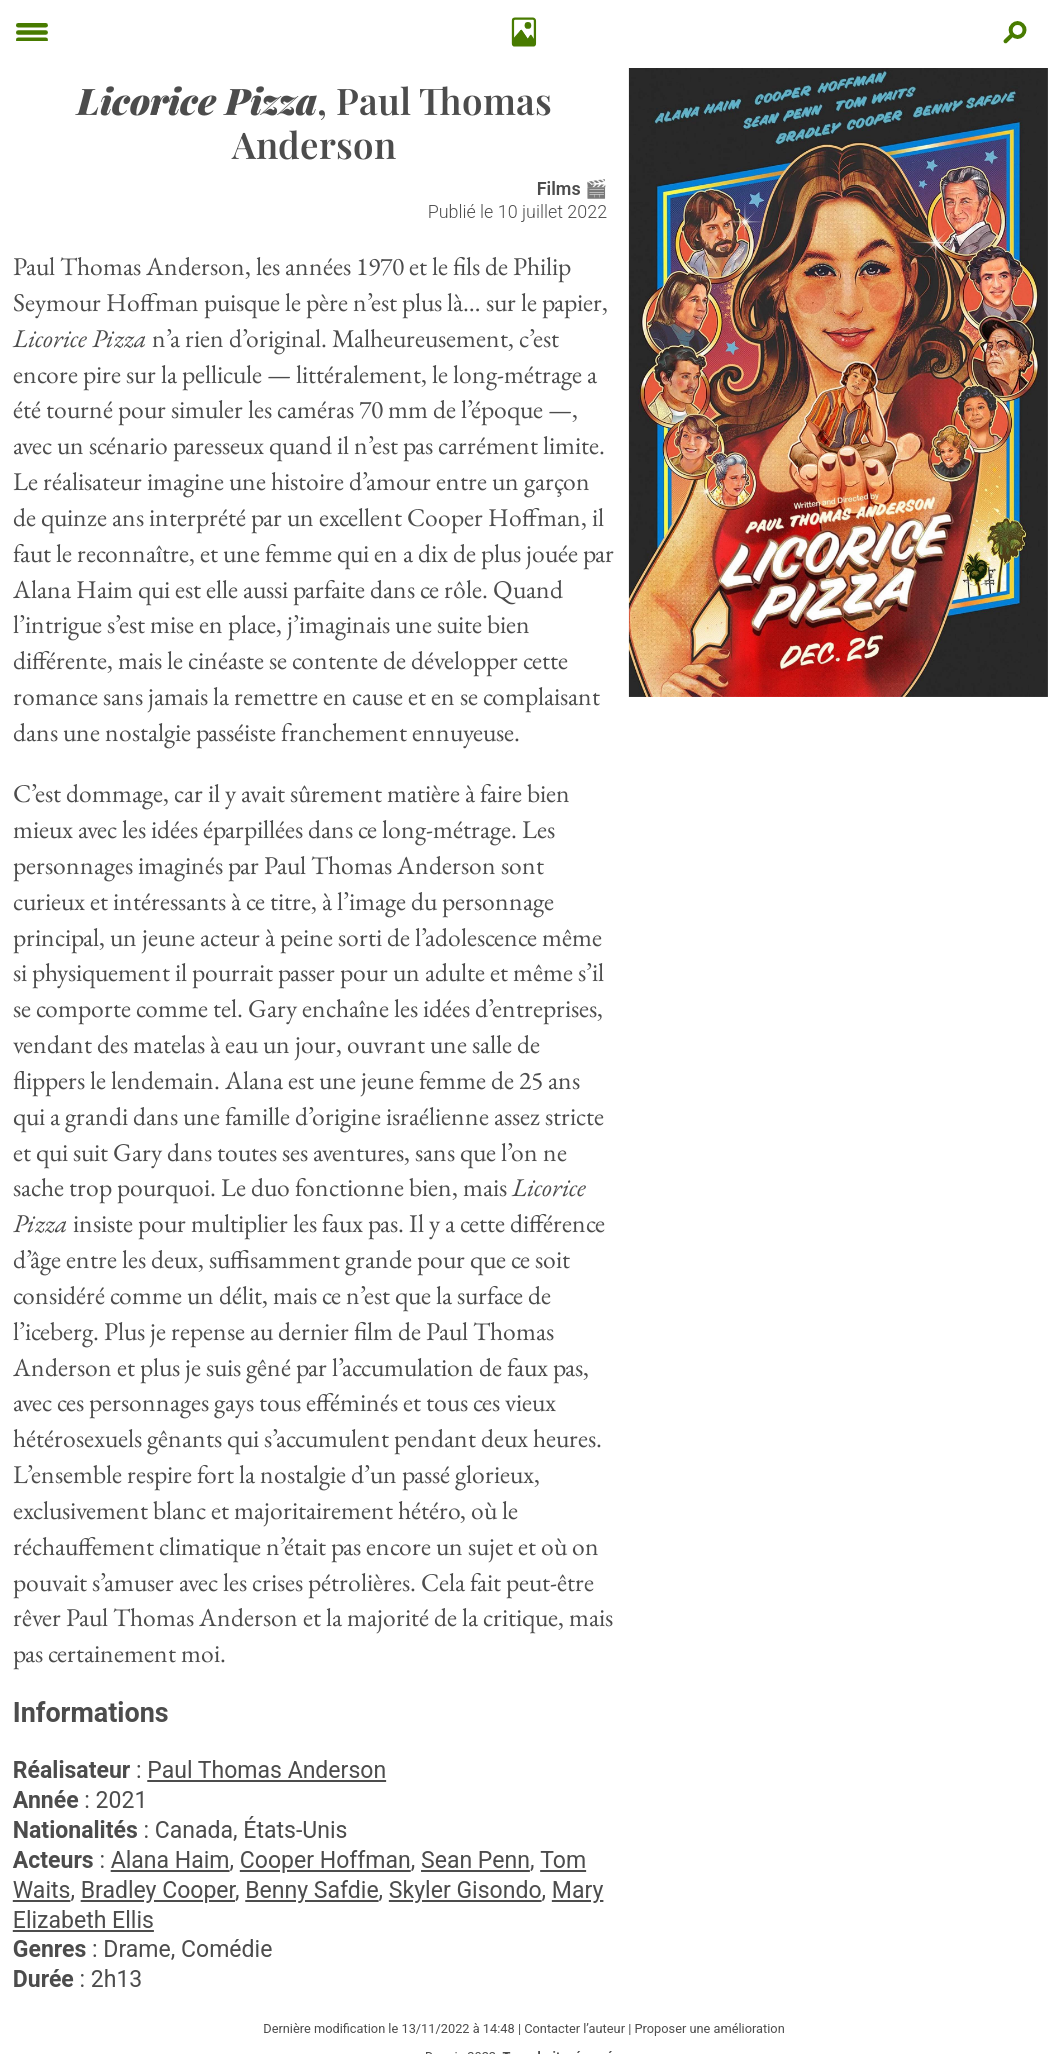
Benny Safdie (311, 1890)
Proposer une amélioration (709, 2028)
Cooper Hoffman (325, 1860)
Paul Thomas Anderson (266, 1770)
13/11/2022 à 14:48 (457, 2028)
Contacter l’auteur (574, 2028)
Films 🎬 (572, 188)
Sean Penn (475, 1860)
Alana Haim (170, 1860)
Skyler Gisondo (465, 1890)
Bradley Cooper (158, 1890)
